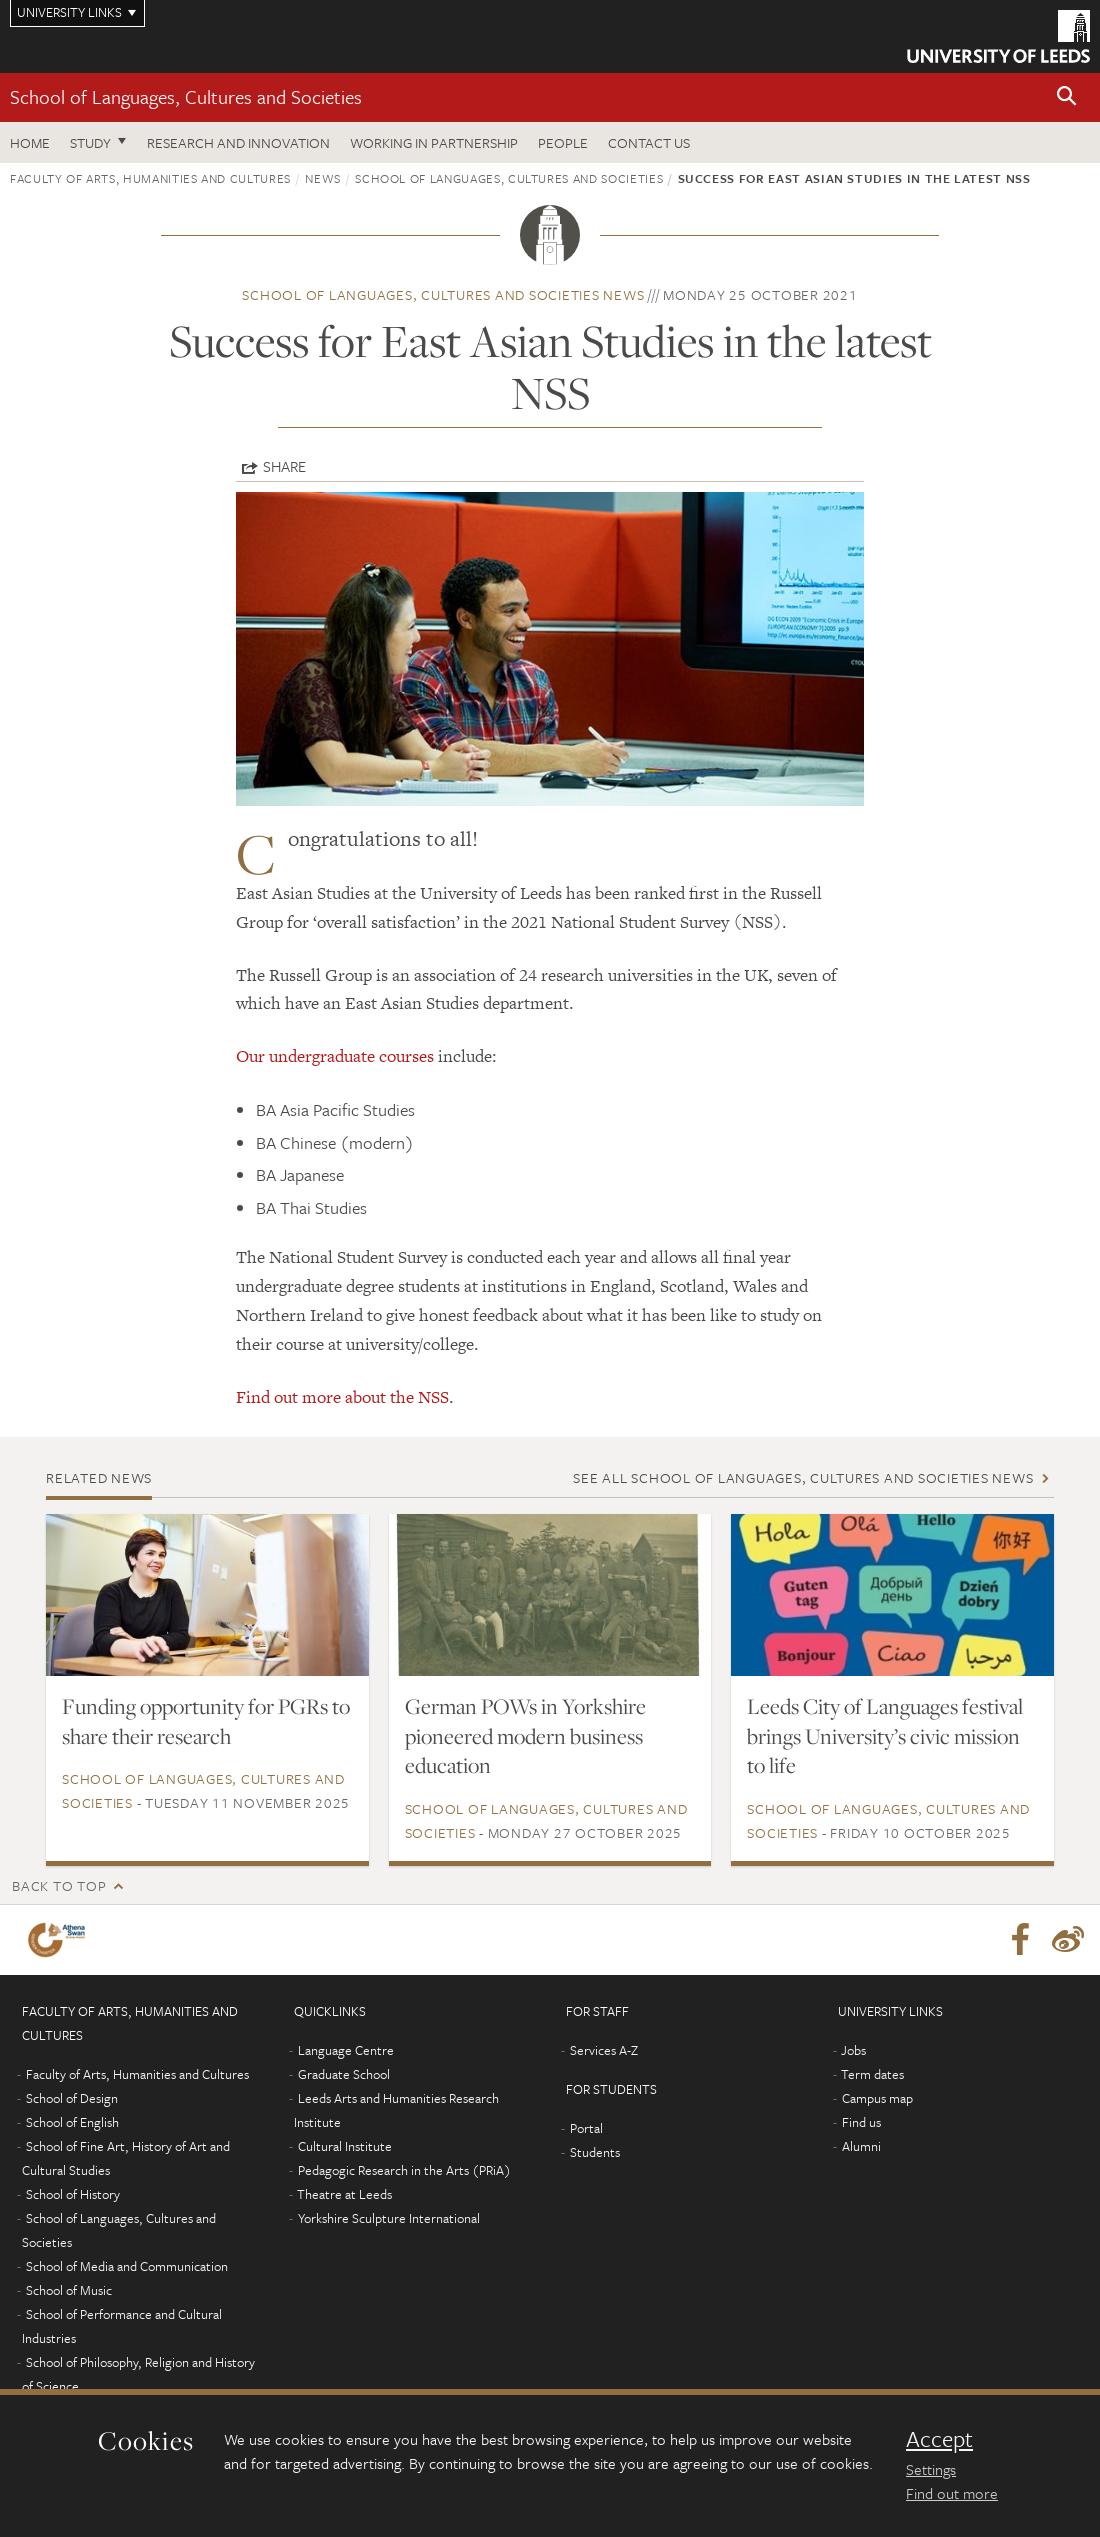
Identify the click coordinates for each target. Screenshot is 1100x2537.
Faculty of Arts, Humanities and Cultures (150, 178)
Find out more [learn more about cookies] (952, 2493)
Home (30, 142)
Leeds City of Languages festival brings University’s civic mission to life (885, 1736)
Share (284, 466)
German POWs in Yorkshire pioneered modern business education (525, 1736)
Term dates (872, 2074)
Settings (931, 2469)
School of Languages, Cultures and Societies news (443, 294)
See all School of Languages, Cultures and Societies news (803, 1477)
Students (595, 2152)
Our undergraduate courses (335, 1056)
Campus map (877, 2098)
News (323, 178)
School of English (72, 2122)
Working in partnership (434, 142)
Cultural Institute (345, 2146)
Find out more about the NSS (342, 1397)
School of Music (69, 2290)
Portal (586, 2128)
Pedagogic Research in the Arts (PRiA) (404, 2170)
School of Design (72, 2098)
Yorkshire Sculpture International (389, 2218)
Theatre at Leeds (344, 2194)
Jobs (853, 2050)
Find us (861, 2122)
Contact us (649, 142)
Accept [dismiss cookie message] (939, 2439)
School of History (73, 2194)
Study (90, 142)
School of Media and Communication (127, 2266)
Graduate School (344, 2074)
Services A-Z (604, 2050)
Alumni (861, 2146)
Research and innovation (238, 142)
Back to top (59, 1885)
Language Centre (346, 2050)
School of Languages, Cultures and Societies (186, 96)
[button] (1067, 97)
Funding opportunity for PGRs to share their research (206, 1721)
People (563, 142)
